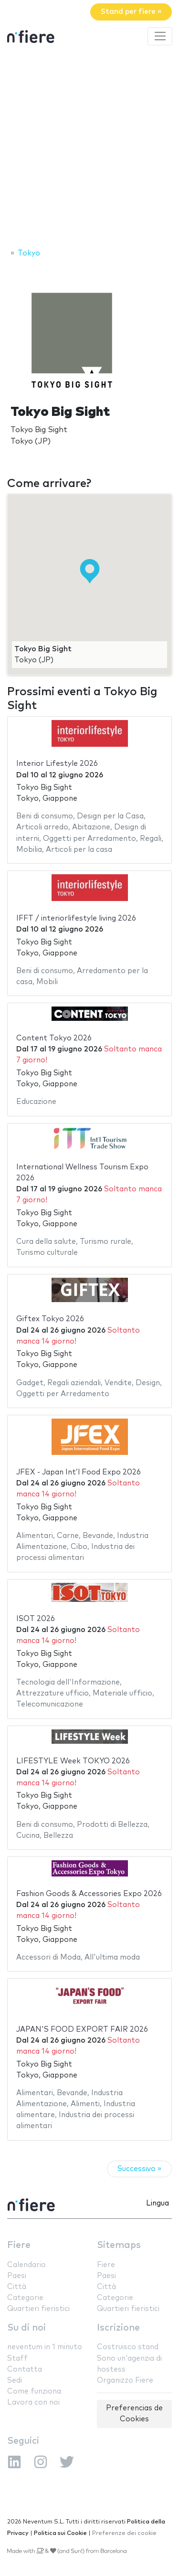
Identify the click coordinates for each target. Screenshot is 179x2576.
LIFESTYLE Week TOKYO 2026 (73, 1761)
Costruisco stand (127, 2347)
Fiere (19, 2245)
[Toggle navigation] (159, 36)
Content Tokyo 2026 (54, 1038)
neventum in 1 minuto (44, 2347)
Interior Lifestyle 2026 (57, 763)
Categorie (25, 2297)
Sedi (14, 2380)
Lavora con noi (33, 2402)
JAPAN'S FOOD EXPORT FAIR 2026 (82, 2029)
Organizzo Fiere (125, 2380)
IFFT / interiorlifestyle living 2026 (76, 918)
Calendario (26, 2265)
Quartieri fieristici (38, 2308)
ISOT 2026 (35, 1618)
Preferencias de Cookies (134, 2414)
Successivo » (139, 2169)
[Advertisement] (89, 148)
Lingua (157, 2203)
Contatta (24, 2369)
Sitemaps (119, 2245)
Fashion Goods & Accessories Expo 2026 (89, 1894)
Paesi (16, 2275)
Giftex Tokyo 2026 (50, 1319)
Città (16, 2286)
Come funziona (34, 2391)
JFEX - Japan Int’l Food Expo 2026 (78, 1472)
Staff (17, 2358)
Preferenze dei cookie (124, 2533)
